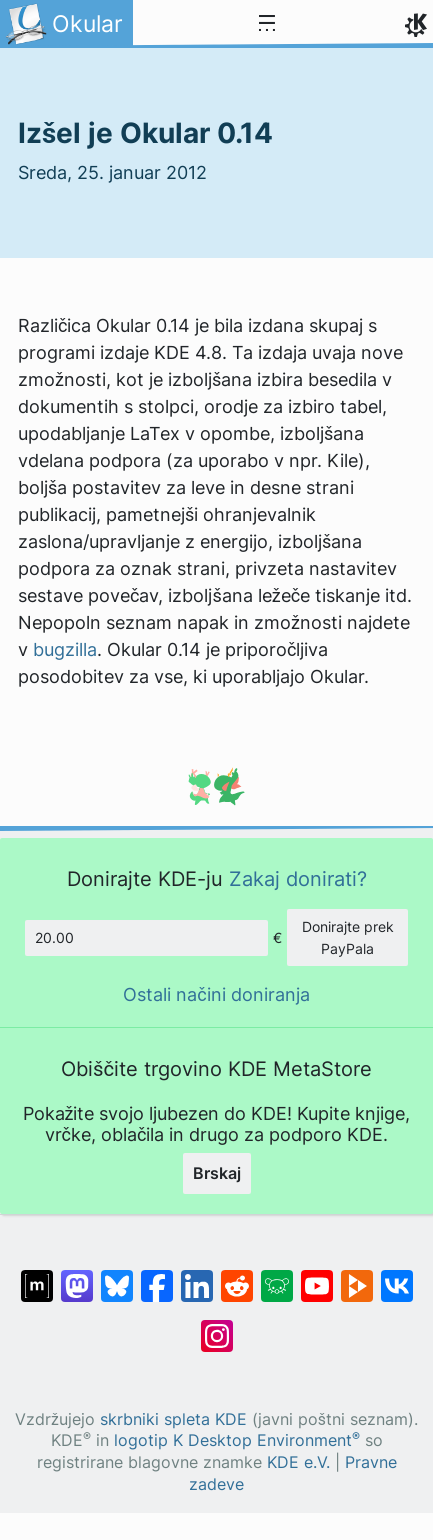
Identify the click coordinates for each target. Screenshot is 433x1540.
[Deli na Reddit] (237, 1276)
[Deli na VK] (397, 1276)
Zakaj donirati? (298, 878)
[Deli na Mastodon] (77, 1276)
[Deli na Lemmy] (277, 1276)
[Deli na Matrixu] (37, 1276)
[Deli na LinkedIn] (197, 1276)
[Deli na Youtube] (317, 1276)
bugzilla (65, 649)
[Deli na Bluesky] (117, 1276)
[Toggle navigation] (267, 24)
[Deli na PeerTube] (357, 1276)
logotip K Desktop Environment (237, 1440)
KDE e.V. (298, 1462)
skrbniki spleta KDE (173, 1419)
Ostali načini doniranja (216, 994)
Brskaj (217, 1173)
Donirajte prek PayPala (348, 937)
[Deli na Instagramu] (217, 1326)
